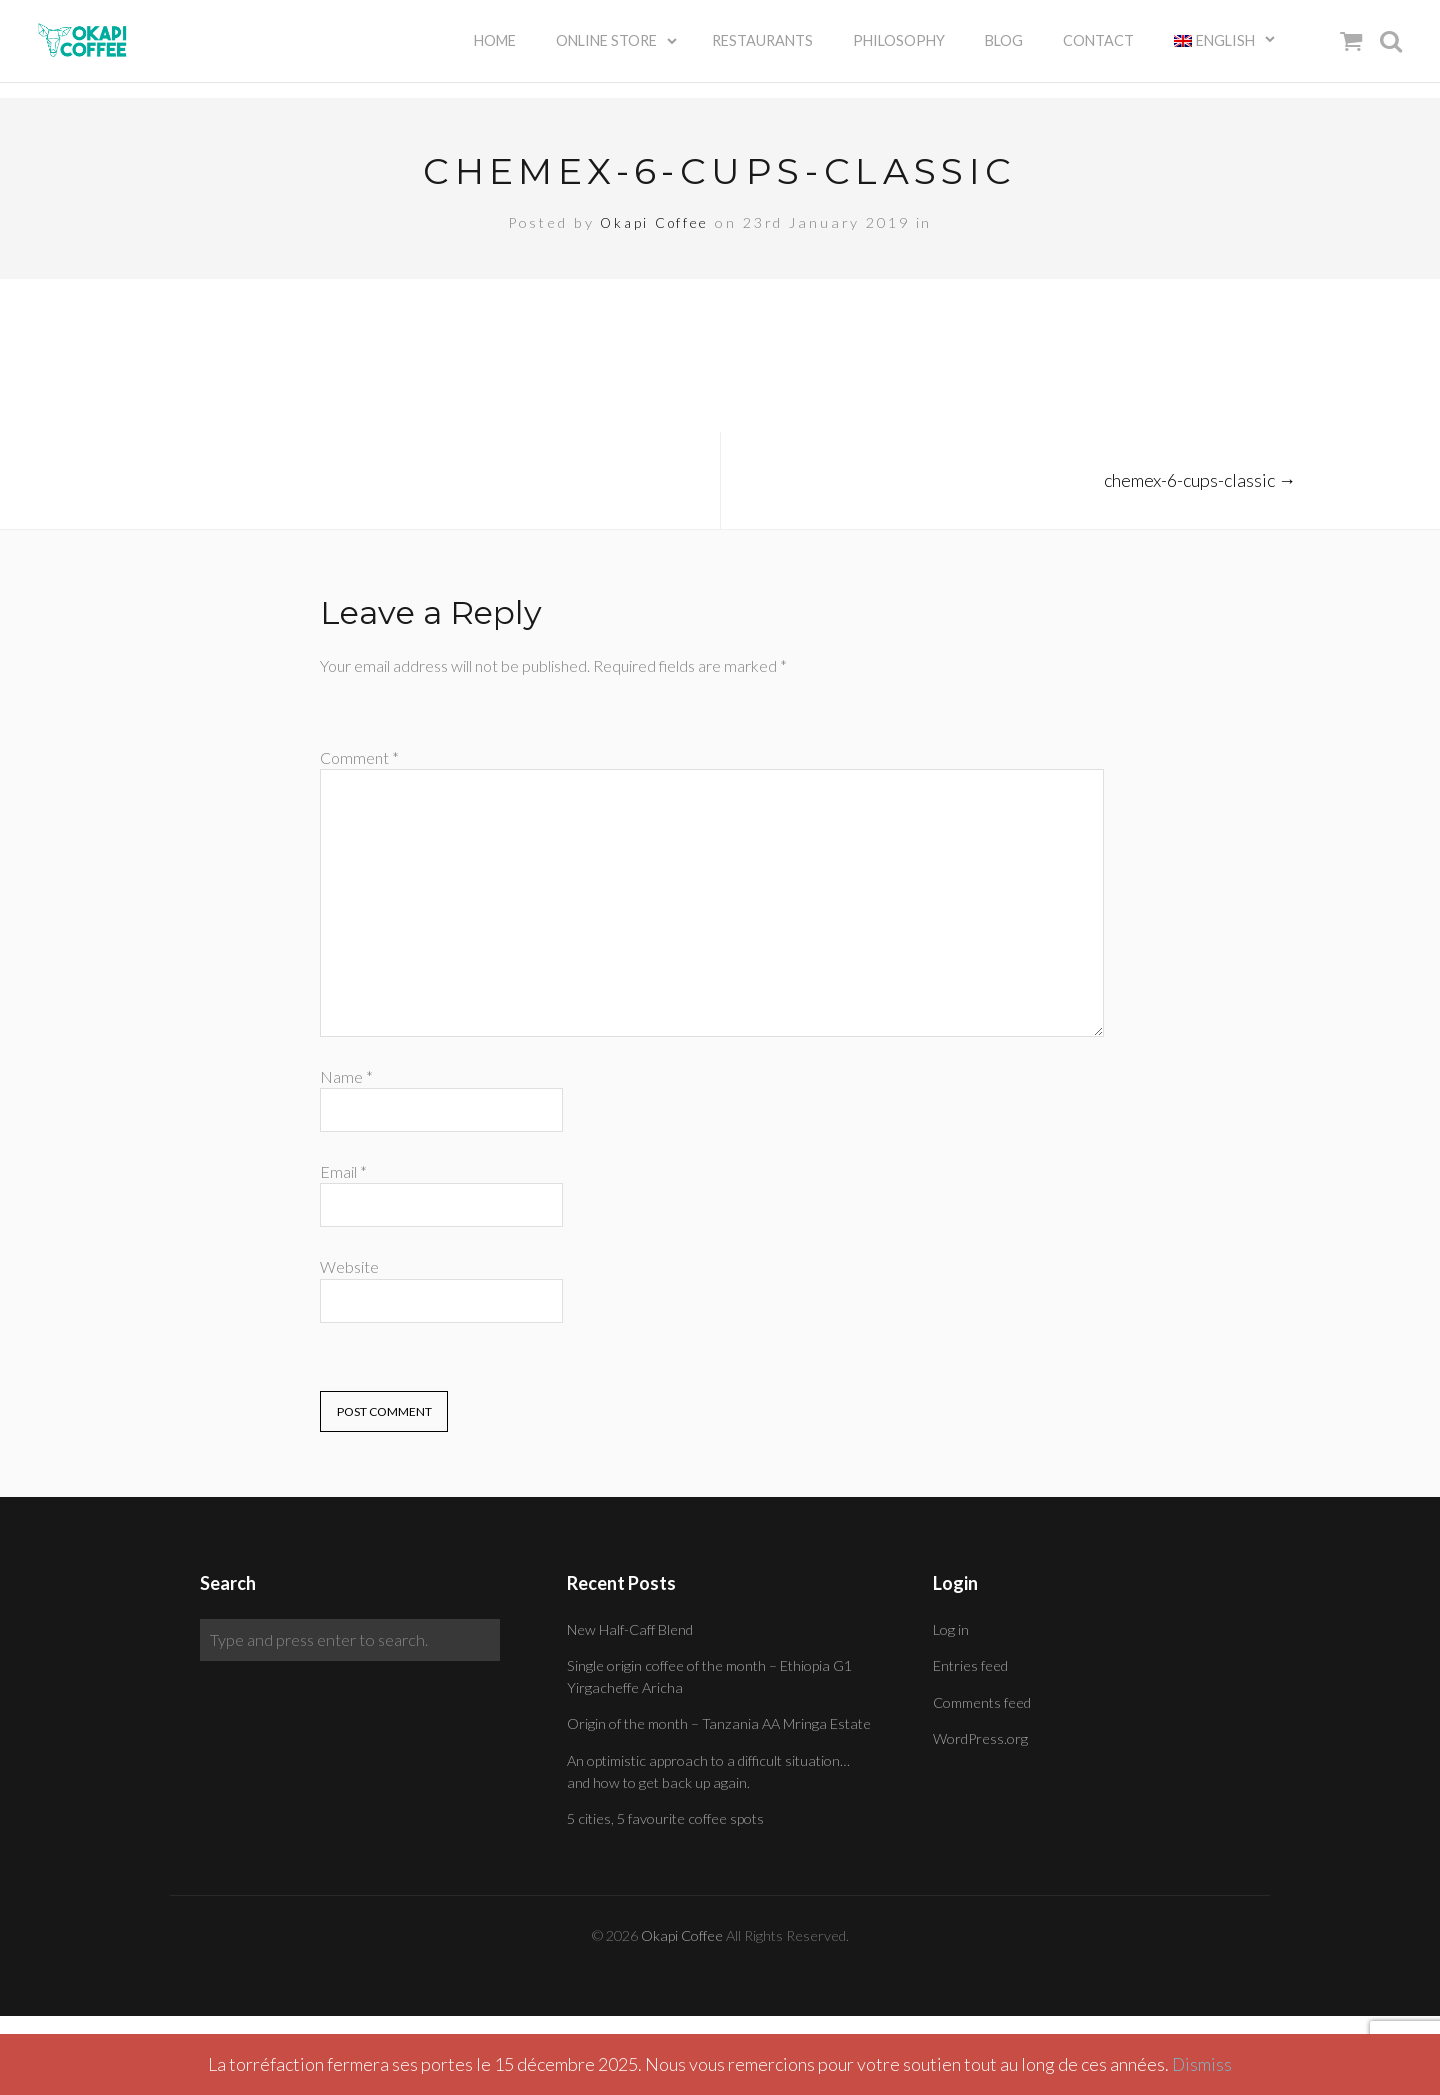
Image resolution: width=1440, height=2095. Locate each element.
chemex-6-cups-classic (1200, 480)
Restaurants (762, 49)
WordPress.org (980, 1738)
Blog (1004, 49)
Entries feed (970, 1665)
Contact (1098, 49)
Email (343, 1171)
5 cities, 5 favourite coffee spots (665, 1818)
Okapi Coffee (655, 222)
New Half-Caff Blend (630, 1629)
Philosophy (899, 49)
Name (346, 1076)
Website (349, 1266)
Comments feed (982, 1702)
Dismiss (1202, 2064)
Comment (359, 757)
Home (495, 49)
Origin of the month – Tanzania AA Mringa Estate (719, 1723)
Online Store (606, 49)
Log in (951, 1629)
